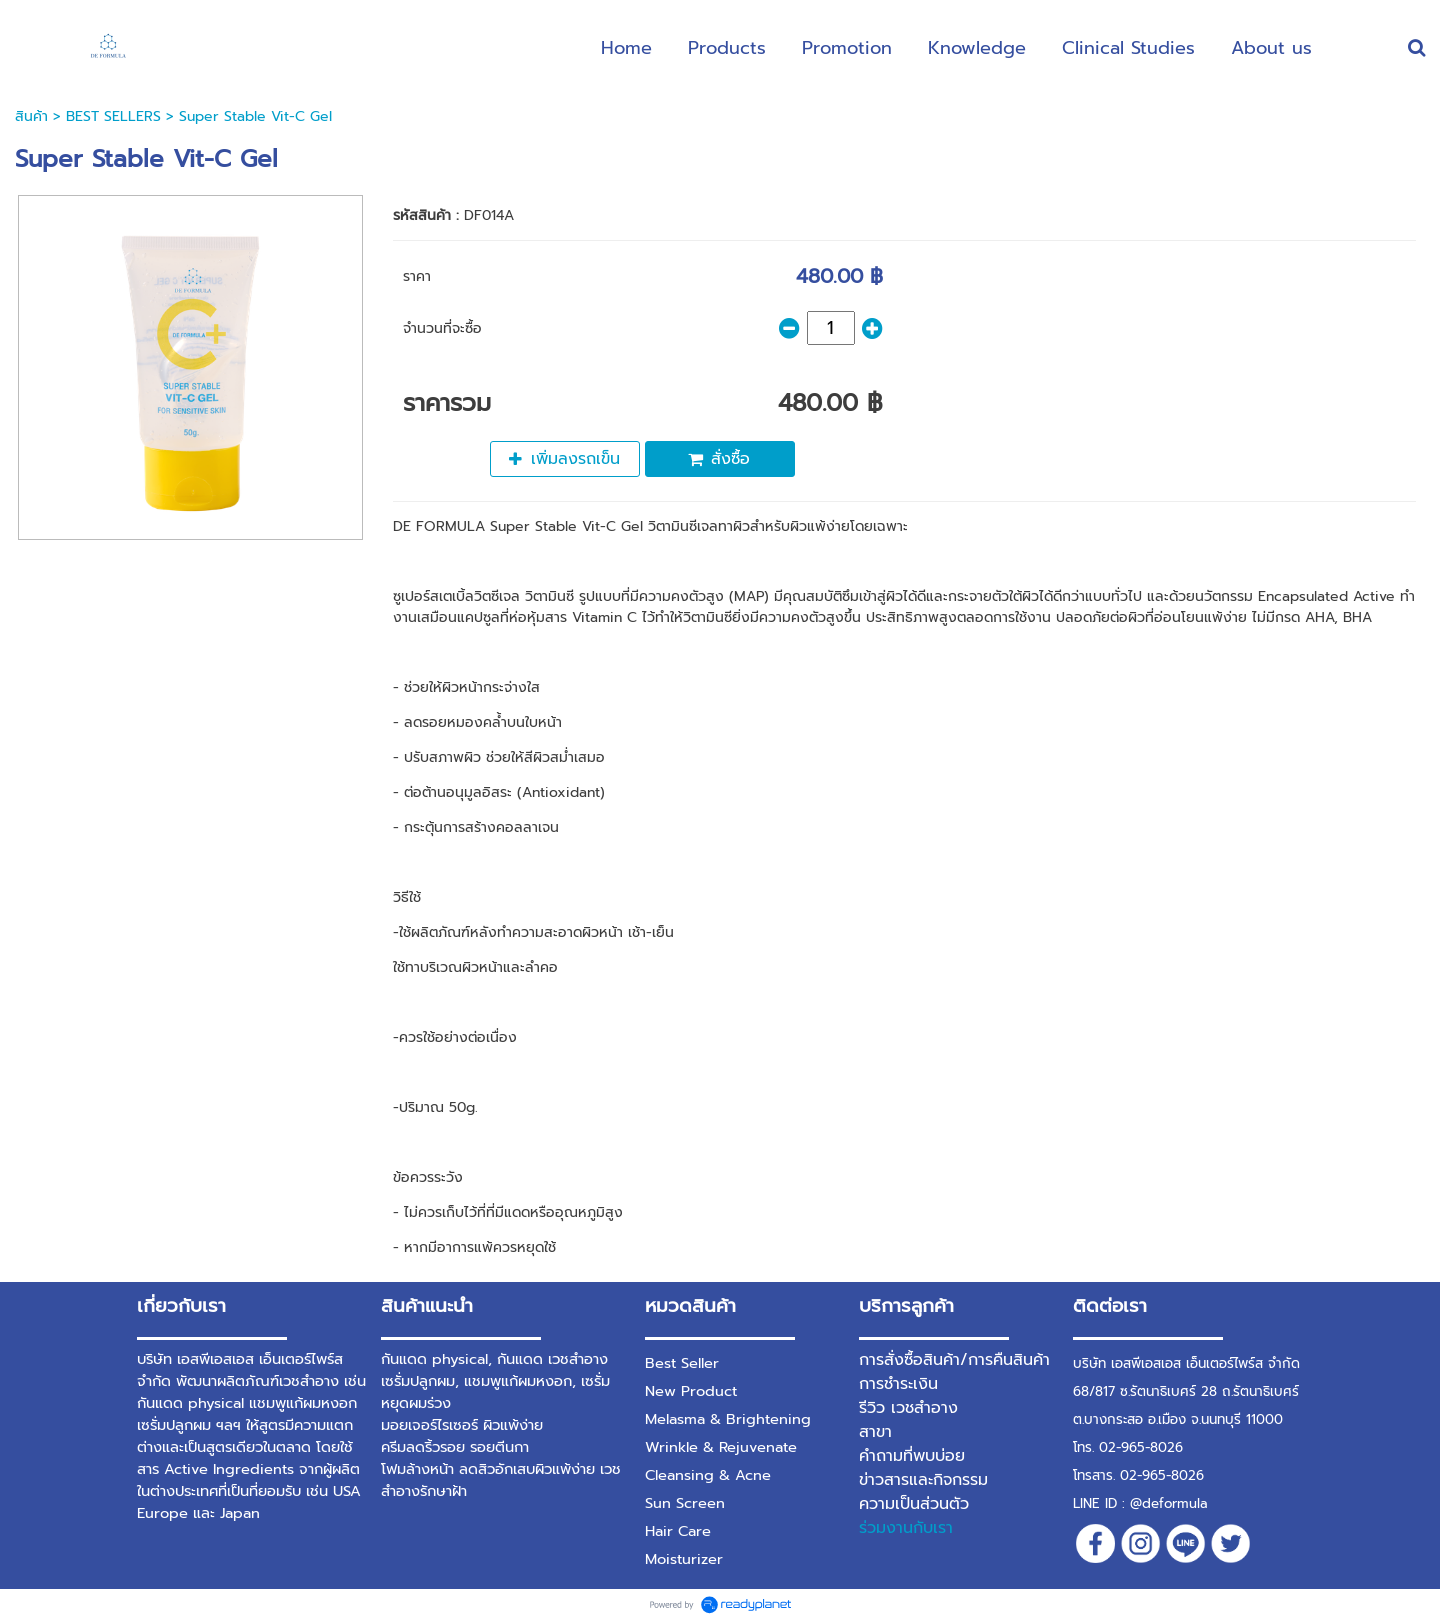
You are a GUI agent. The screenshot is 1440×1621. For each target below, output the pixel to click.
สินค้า (31, 116)
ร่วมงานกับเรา (906, 1528)
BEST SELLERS (116, 116)
